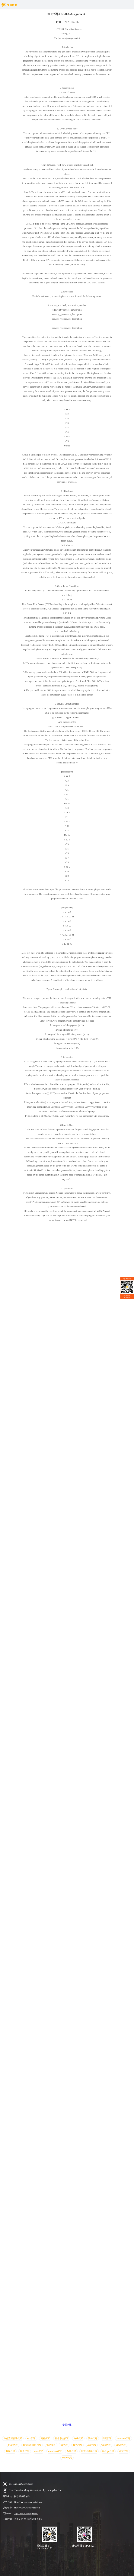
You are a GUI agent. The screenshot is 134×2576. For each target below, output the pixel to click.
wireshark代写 (54, 2451)
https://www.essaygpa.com (26, 2513)
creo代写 (38, 2451)
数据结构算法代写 (32, 2445)
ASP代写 (91, 2445)
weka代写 (105, 2445)
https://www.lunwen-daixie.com (28, 2502)
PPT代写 (31, 2438)
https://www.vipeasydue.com (27, 2507)
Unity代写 (67, 2458)
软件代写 (92, 2438)
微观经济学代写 (89, 2451)
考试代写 (123, 2451)
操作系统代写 (62, 2438)
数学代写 (71, 2451)
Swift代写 (13, 2445)
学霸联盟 (67, 2424)
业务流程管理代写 (13, 2438)
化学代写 (50, 2445)
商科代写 (45, 2438)
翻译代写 (10, 2451)
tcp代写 (64, 2445)
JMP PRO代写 (123, 2438)
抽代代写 (77, 2445)
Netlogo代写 (108, 2451)
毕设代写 (24, 2451)
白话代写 (78, 2438)
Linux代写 (121, 2445)
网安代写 (106, 2438)
